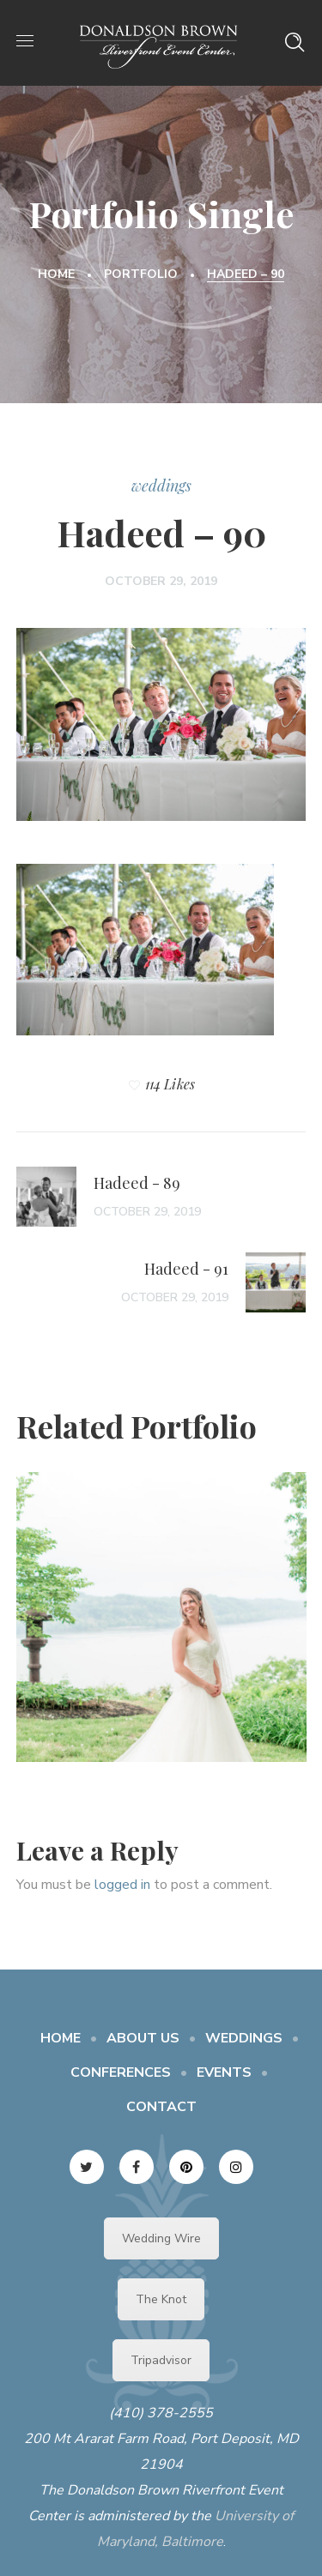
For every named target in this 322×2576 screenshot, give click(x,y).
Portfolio (141, 274)
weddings (161, 485)
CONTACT (161, 2107)
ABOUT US (142, 2038)
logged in (122, 1884)
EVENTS (224, 2072)
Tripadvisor (161, 2360)
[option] (161, 1630)
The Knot (161, 2299)
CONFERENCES (120, 2072)
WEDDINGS (244, 2038)
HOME (60, 2038)
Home (56, 274)
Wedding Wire (161, 2238)
